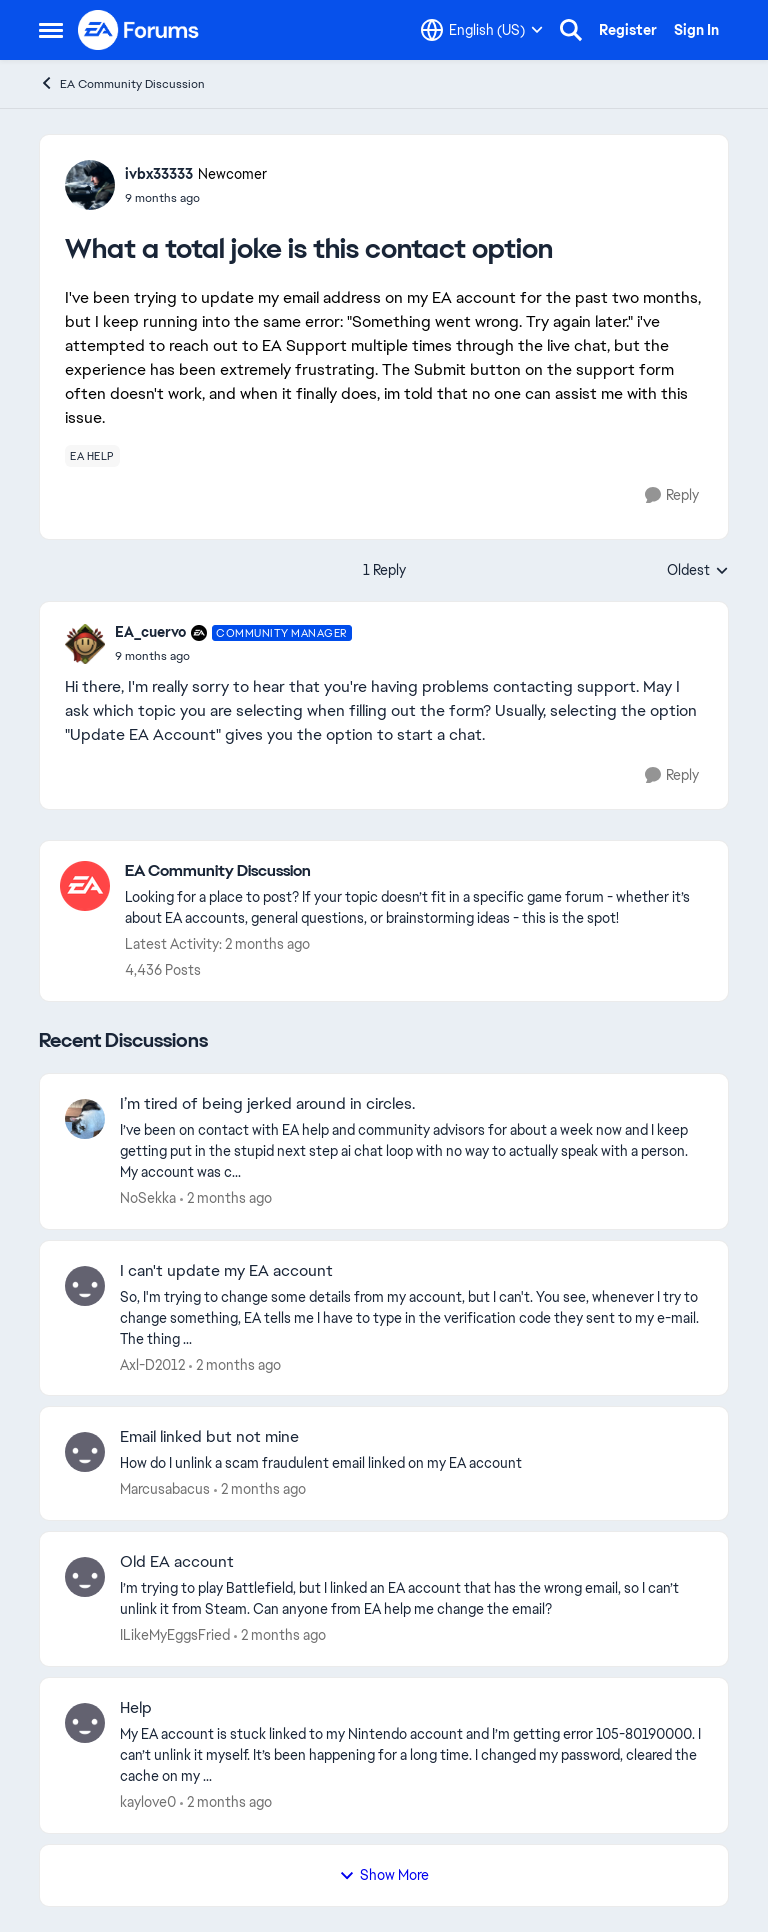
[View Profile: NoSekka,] (85, 1119)
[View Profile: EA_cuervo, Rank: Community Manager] (85, 644)
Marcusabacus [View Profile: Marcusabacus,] (165, 1489)
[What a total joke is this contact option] (233, 656)
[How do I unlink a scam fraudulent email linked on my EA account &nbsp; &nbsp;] (411, 1463)
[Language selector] (482, 30)
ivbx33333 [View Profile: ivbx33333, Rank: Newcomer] (159, 174)
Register (628, 30)
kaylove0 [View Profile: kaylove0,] (148, 1802)
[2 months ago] (226, 1198)
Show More (384, 1875)
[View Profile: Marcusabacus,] (85, 1452)
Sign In (696, 30)
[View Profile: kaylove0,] (85, 1723)
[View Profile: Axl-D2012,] (85, 1286)
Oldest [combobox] (698, 571)
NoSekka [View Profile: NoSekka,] (148, 1198)
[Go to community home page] (139, 30)
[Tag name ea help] (92, 456)
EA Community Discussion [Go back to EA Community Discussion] (122, 83)
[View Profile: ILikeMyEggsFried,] (85, 1577)
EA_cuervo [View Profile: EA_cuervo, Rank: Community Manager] (150, 632)
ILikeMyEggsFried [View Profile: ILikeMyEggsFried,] (175, 1635)
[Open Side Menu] (51, 30)
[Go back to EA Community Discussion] (416, 871)
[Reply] (672, 495)
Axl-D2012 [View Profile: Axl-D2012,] (152, 1364)
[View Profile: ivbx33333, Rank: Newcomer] (90, 185)
